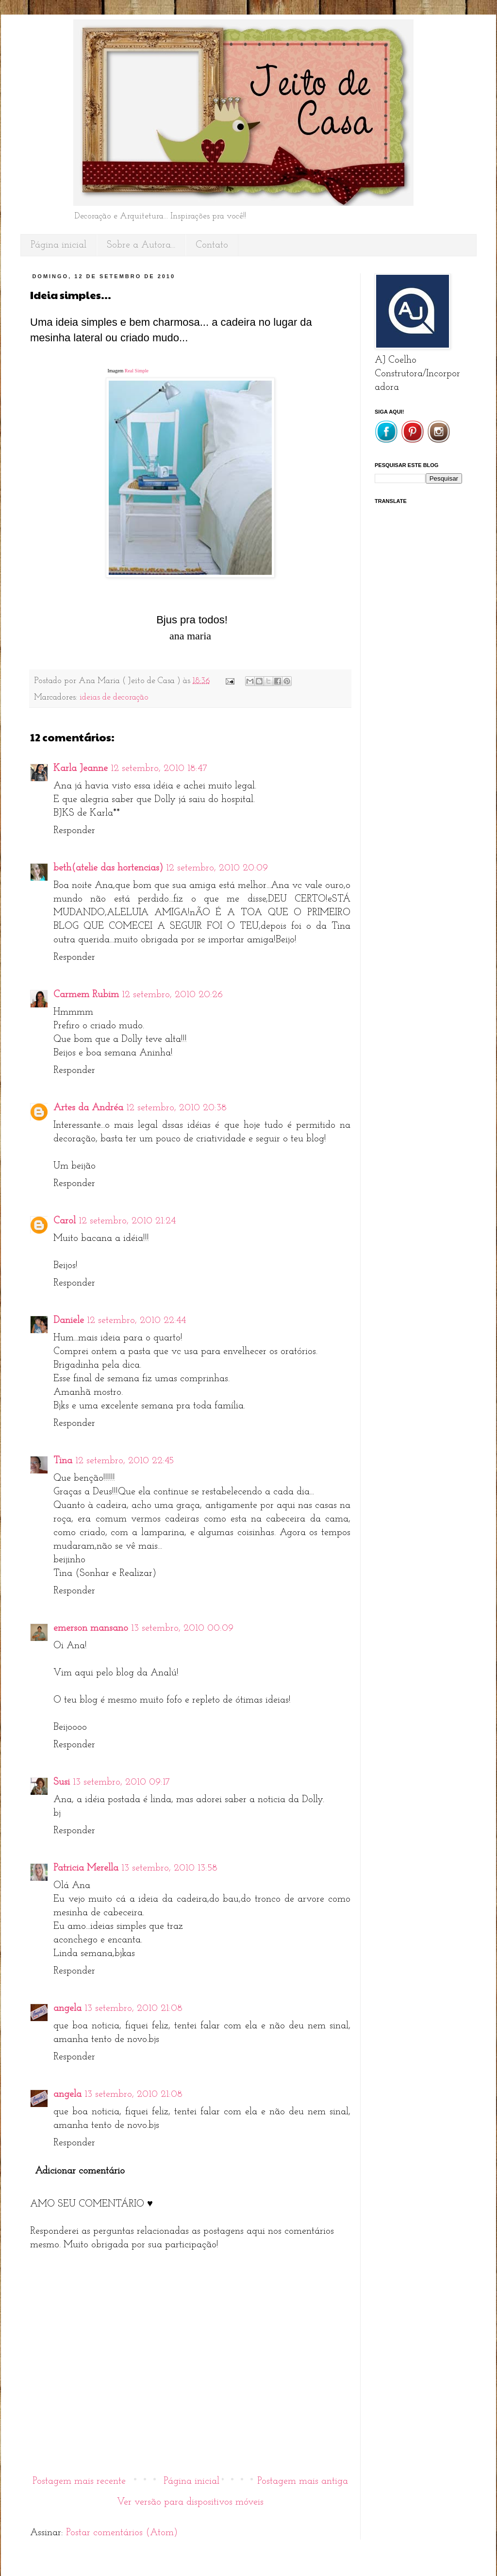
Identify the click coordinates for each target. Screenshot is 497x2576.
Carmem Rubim (86, 995)
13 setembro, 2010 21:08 (133, 2008)
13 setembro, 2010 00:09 (182, 1628)
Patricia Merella (85, 1868)
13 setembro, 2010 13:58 (169, 1868)
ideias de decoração (114, 697)
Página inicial (58, 245)
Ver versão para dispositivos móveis (190, 2502)
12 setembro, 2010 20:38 (176, 1108)
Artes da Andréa (88, 1108)
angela (67, 2008)
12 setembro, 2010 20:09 (217, 868)
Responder (74, 831)
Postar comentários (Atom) (122, 2533)
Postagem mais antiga (302, 2481)
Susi (61, 1782)
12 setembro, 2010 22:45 (124, 1461)
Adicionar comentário (80, 2171)
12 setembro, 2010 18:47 (159, 768)
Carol (64, 1221)
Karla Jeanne (80, 768)
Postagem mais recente (79, 2481)
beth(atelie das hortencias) (108, 868)
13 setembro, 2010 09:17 (121, 1782)
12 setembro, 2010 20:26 (172, 995)
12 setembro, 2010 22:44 (136, 1320)
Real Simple (137, 370)
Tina (62, 1461)
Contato (212, 245)
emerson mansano (90, 1628)
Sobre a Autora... (141, 245)
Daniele (68, 1320)
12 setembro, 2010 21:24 (127, 1221)
